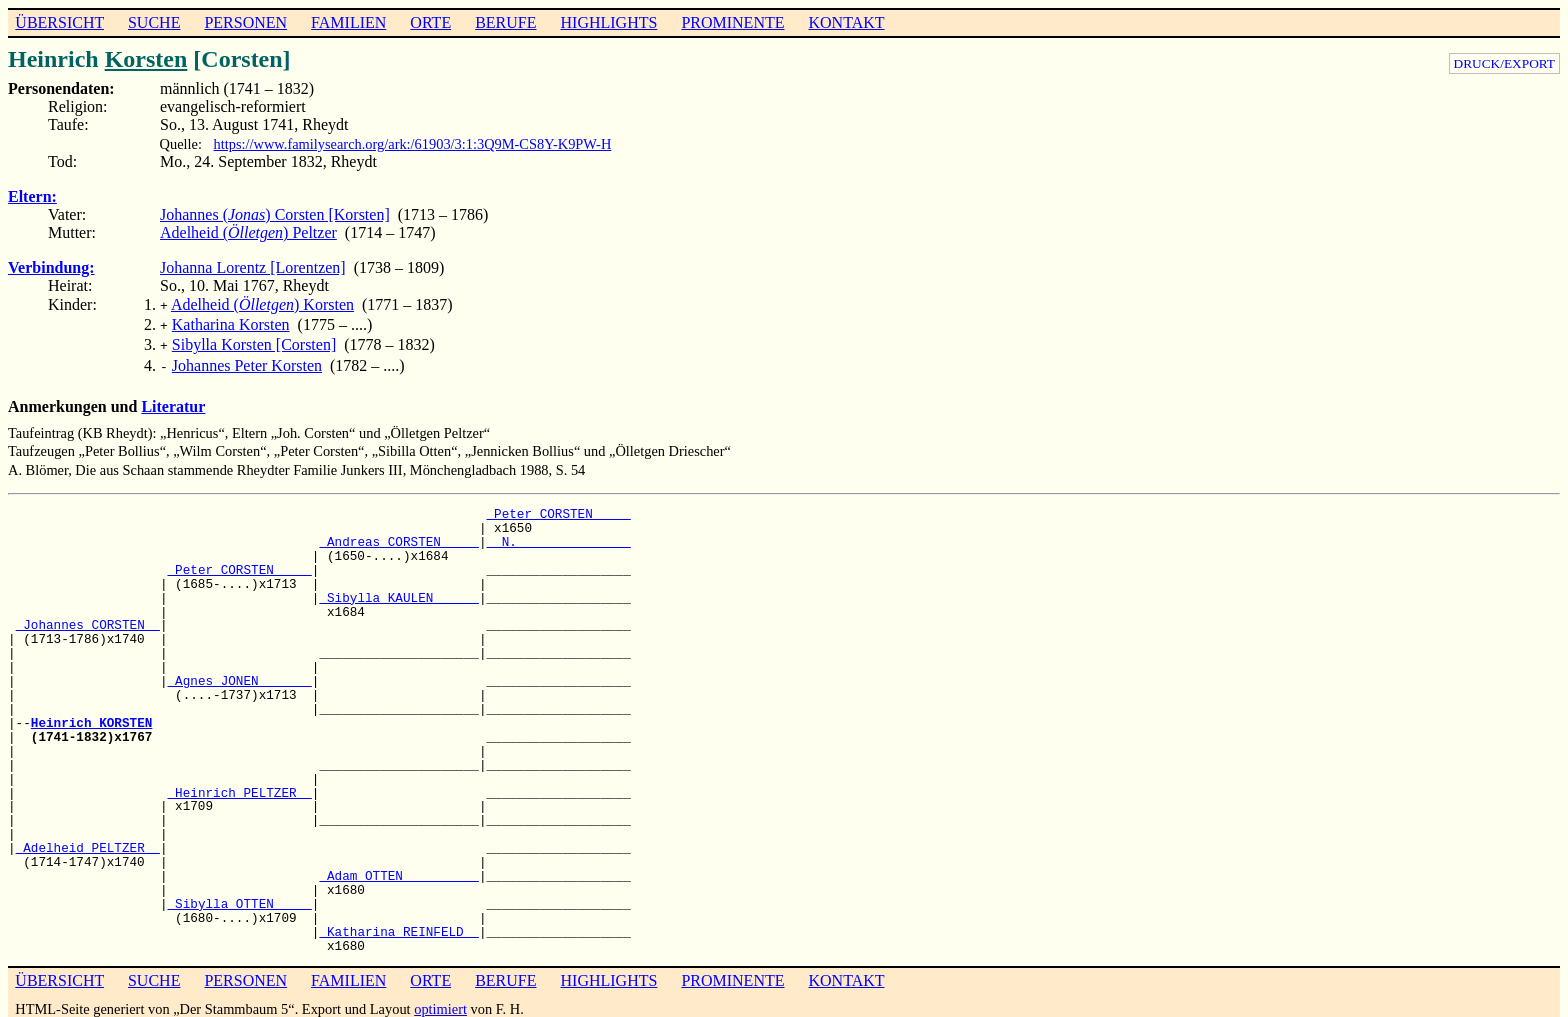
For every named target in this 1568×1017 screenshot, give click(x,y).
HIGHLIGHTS (609, 22)
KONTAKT (846, 22)
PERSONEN (245, 22)
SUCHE (154, 22)
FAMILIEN (348, 22)
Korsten (146, 59)
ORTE (430, 22)
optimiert (440, 1001)
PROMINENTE (732, 22)
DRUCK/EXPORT (1504, 63)
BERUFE (505, 22)
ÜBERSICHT (59, 22)
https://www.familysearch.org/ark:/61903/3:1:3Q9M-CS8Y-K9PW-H (413, 144)
